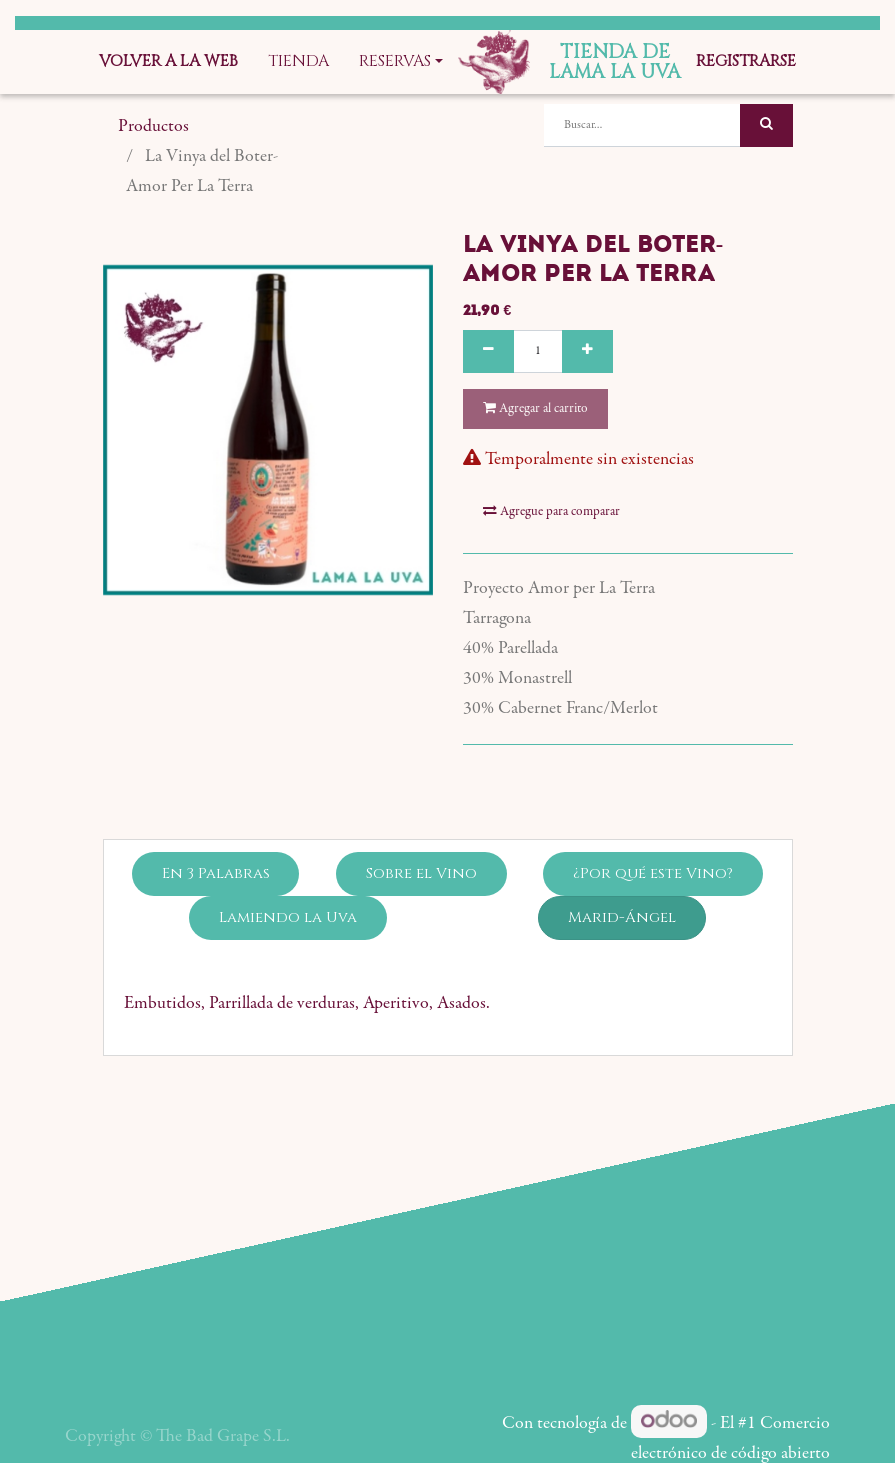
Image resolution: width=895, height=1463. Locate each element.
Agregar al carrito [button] (535, 408)
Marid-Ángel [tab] (622, 871)
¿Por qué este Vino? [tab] (653, 827)
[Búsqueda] (766, 125)
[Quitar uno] (488, 351)
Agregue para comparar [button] (551, 465)
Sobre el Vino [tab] (421, 827)
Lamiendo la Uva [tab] (288, 871)
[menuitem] (168, 62)
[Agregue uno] (587, 351)
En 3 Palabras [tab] (216, 827)
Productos (153, 127)
